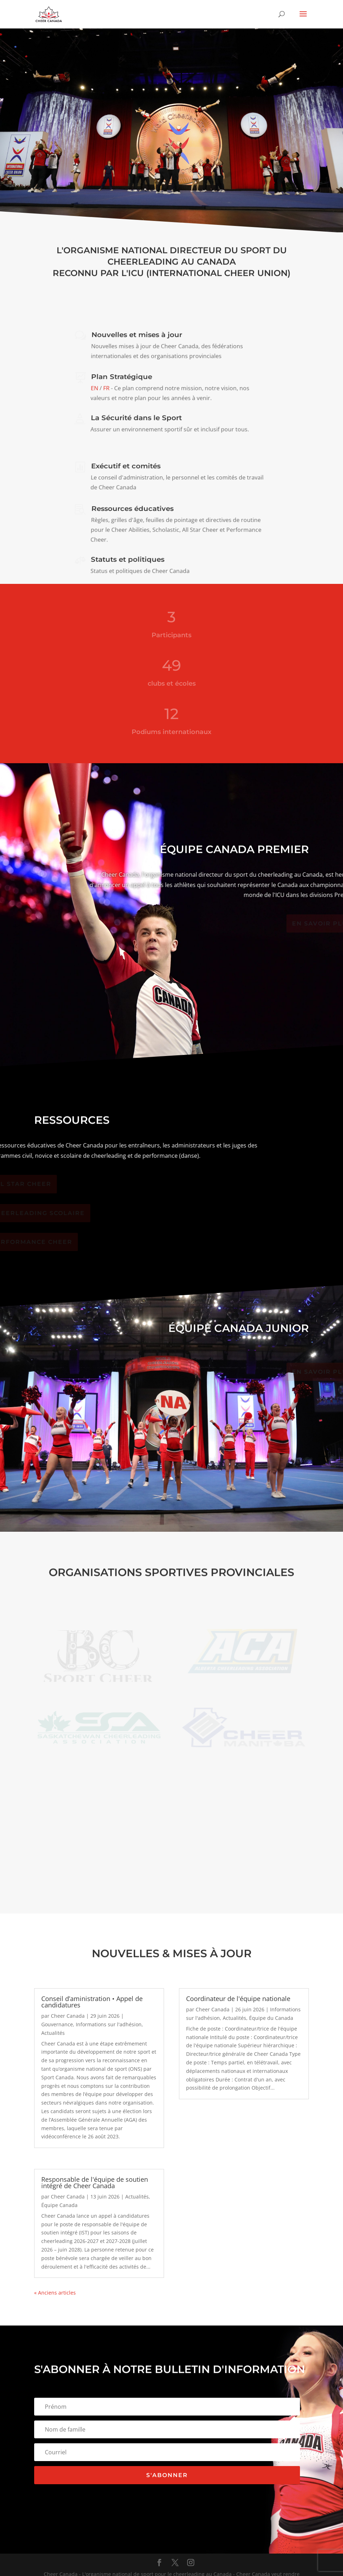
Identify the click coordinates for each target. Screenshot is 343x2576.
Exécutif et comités (125, 466)
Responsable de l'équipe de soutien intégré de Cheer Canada (94, 2182)
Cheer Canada (68, 2015)
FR (106, 388)
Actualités (53, 2032)
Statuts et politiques (127, 559)
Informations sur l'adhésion (109, 2024)
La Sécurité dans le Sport (136, 418)
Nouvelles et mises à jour (136, 335)
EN (95, 388)
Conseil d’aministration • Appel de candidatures (92, 2001)
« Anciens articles (55, 2292)
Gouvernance (57, 2024)
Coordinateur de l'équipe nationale (238, 1998)
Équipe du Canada (271, 2018)
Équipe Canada (59, 2205)
